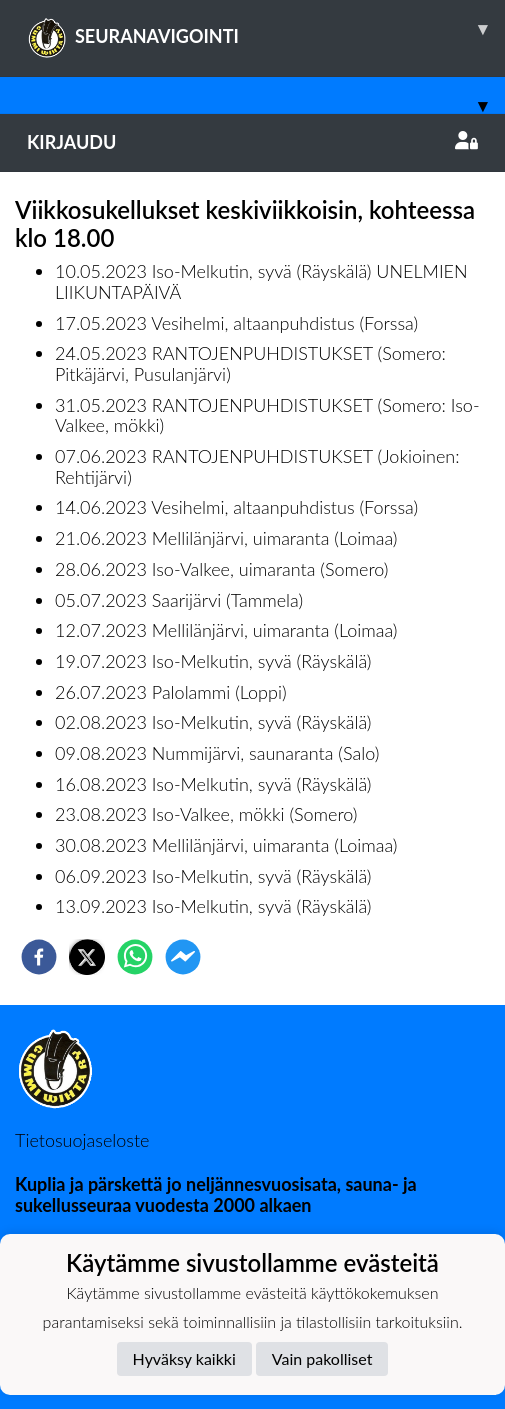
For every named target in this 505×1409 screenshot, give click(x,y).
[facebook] (39, 957)
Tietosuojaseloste (82, 1140)
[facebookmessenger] (183, 957)
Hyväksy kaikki (184, 1358)
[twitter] (87, 957)
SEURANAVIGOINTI (266, 29)
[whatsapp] (135, 957)
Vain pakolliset (322, 1358)
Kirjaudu (252, 142)
